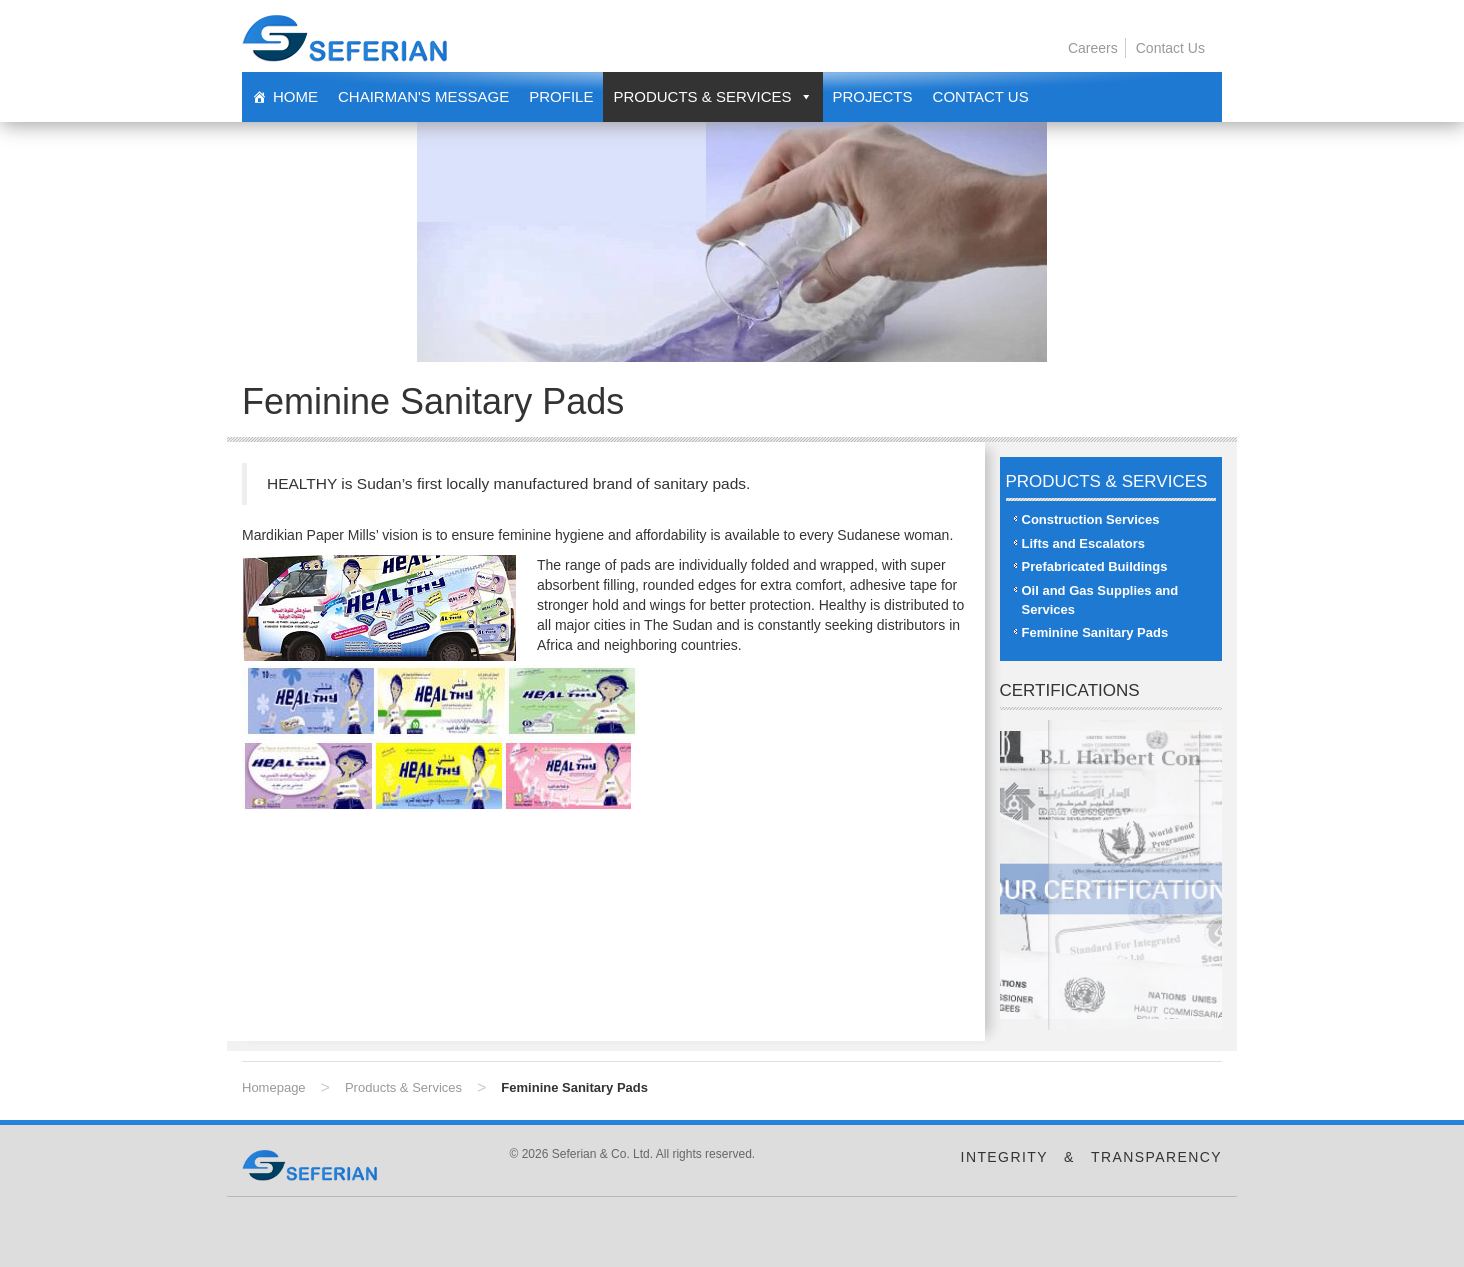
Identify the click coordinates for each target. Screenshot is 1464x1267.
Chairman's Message (423, 96)
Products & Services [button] (702, 96)
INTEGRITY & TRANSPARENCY (1091, 1157)
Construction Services (1091, 519)
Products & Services (403, 1087)
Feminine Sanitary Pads (1095, 632)
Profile (561, 96)
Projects (873, 96)
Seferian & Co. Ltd (344, 38)
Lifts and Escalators (1084, 543)
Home (295, 96)
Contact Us (1170, 48)
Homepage (274, 1087)
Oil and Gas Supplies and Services (1100, 600)
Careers (1093, 48)
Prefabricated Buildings (1095, 566)
